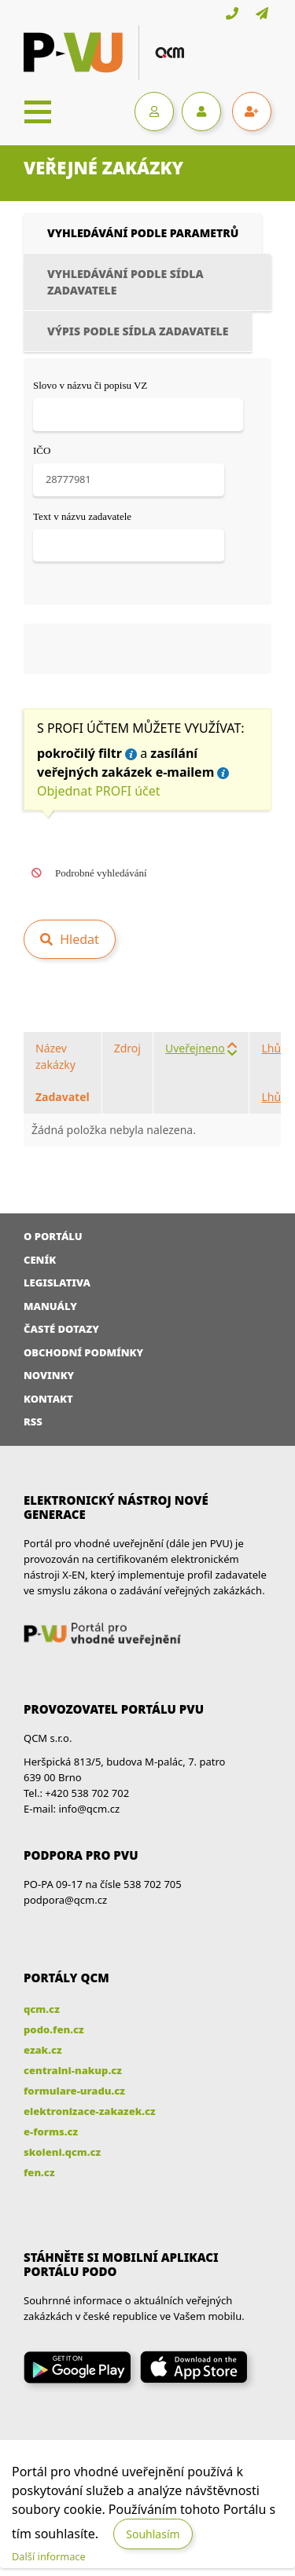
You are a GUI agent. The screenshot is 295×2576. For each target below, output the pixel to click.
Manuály (50, 1306)
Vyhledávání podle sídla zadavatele (125, 282)
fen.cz (39, 2172)
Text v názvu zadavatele (82, 516)
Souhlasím (152, 2534)
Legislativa (57, 1282)
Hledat (78, 939)
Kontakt (48, 1399)
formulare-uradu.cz (74, 2091)
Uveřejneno (195, 1048)
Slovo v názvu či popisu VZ (90, 385)
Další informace (49, 2556)
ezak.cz (43, 2050)
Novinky (49, 1375)
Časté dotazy (61, 1329)
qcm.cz (42, 2009)
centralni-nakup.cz (73, 2070)
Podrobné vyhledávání (101, 873)
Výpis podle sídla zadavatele (137, 331)
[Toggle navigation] (38, 111)
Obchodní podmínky (83, 1352)
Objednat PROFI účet (98, 791)
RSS (33, 1421)
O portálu (53, 1236)
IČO (41, 450)
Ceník (40, 1260)
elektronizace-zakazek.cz (90, 2111)
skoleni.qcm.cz (62, 2152)
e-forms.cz (51, 2131)
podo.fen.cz (54, 2029)
